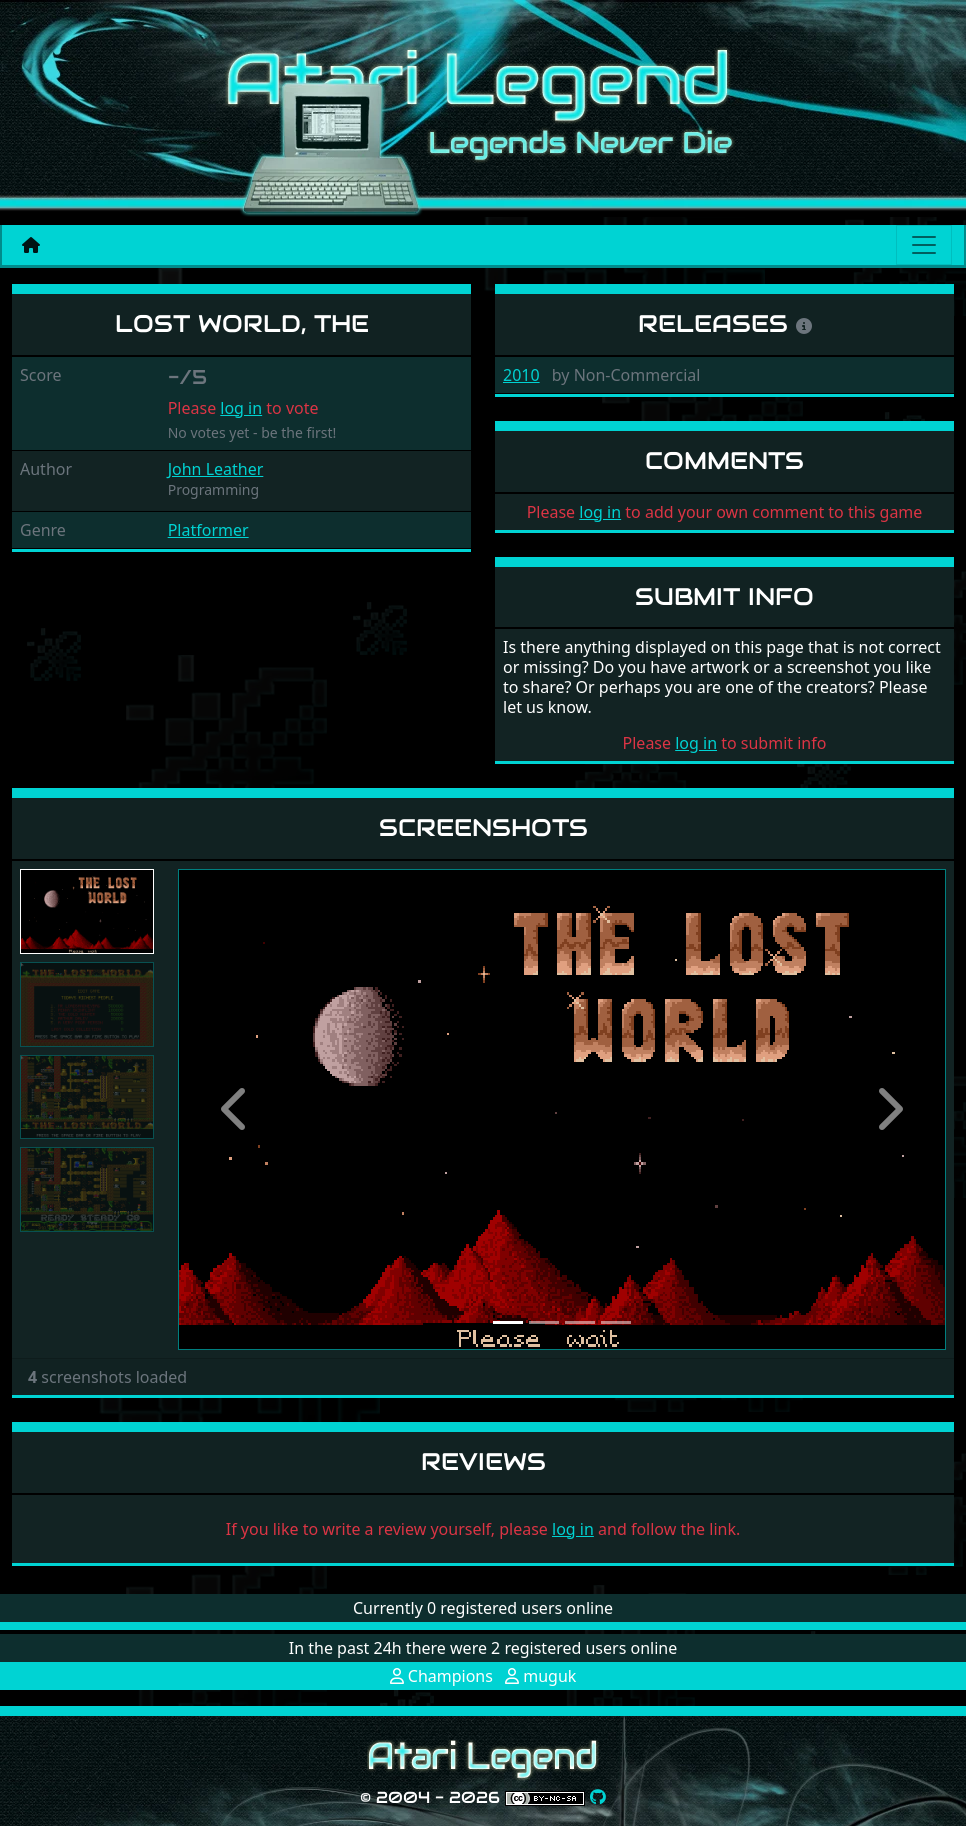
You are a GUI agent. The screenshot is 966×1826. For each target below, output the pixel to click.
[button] (235, 1109)
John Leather (216, 469)
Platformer (208, 530)
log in (241, 408)
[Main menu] (924, 245)
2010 (521, 375)
